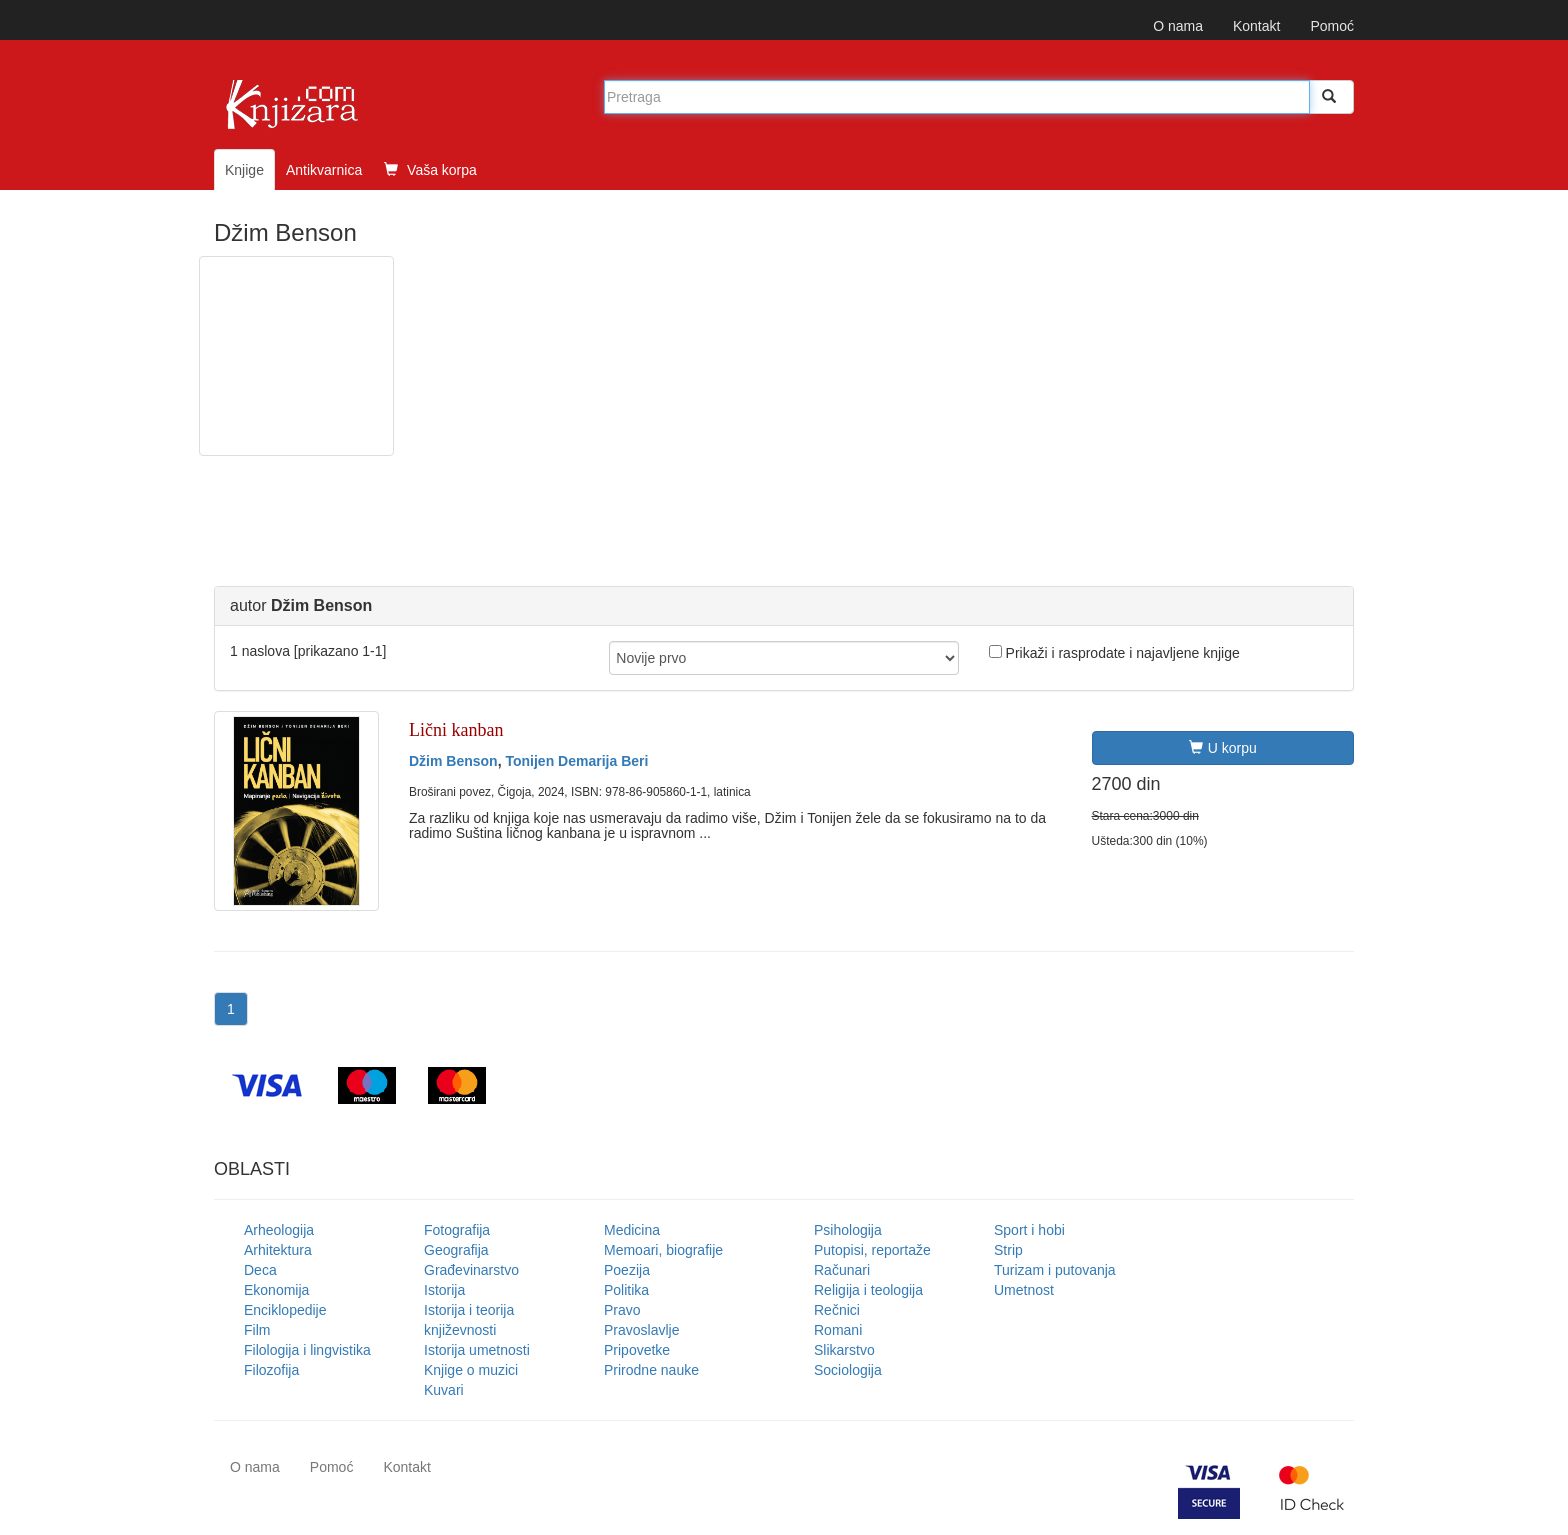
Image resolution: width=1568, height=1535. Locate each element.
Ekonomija (276, 1290)
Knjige (244, 170)
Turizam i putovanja (1055, 1270)
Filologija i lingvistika (307, 1350)
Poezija (627, 1270)
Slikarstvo (844, 1350)
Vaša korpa (430, 170)
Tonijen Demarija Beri (576, 761)
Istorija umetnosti (477, 1350)
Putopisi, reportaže (872, 1250)
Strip (1008, 1250)
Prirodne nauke (651, 1370)
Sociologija (848, 1370)
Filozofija (271, 1370)
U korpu (1223, 748)
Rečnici (837, 1310)
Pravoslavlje (641, 1330)
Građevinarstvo (471, 1270)
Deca (260, 1270)
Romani (838, 1330)
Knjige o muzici (471, 1370)
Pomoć (1332, 26)
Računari (842, 1270)
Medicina (632, 1230)
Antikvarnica (324, 170)
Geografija (456, 1250)
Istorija (444, 1290)
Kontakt (1256, 26)
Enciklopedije (285, 1310)
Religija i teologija (868, 1290)
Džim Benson (453, 761)
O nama (1178, 26)
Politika (626, 1290)
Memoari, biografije (663, 1250)
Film (257, 1330)
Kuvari (444, 1390)
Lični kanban (456, 730)
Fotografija (457, 1230)
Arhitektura (278, 1250)
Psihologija (848, 1230)
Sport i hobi (1029, 1230)
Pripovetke (637, 1350)
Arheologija (279, 1230)
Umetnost (1024, 1290)
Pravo (622, 1310)
